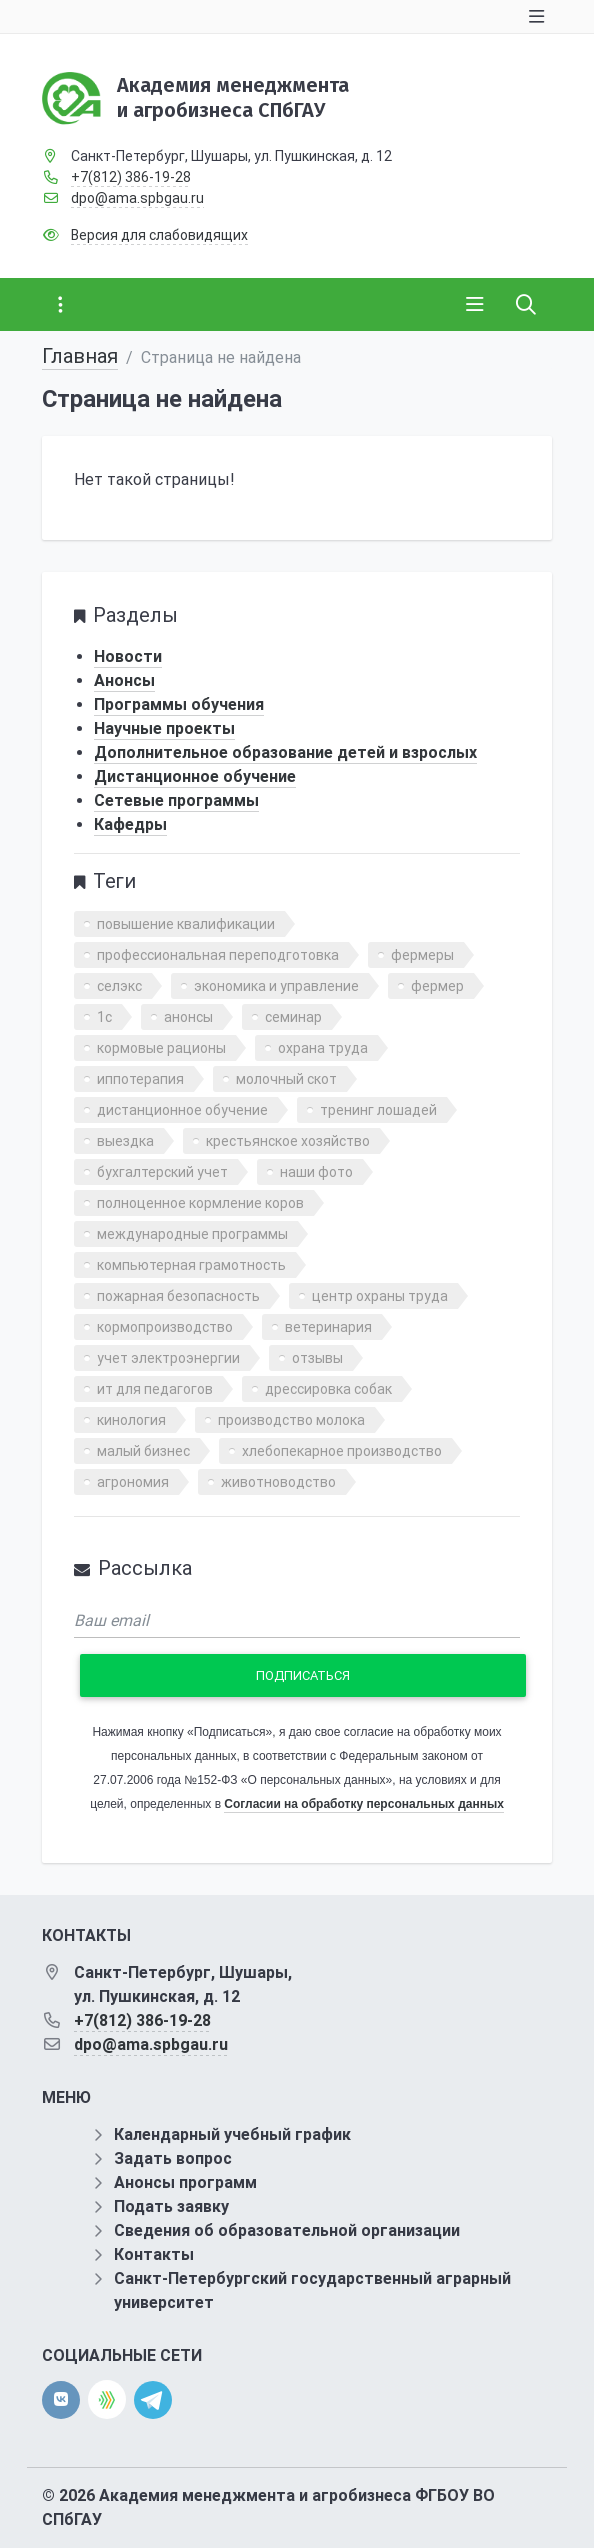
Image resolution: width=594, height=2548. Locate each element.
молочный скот (286, 1079)
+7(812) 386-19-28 (131, 177)
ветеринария (328, 1327)
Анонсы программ (185, 2182)
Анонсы (124, 680)
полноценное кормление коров (200, 1203)
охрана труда (323, 1048)
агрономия (133, 1482)
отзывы (317, 1358)
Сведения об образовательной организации (287, 2230)
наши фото (316, 1172)
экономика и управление (276, 986)
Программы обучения (179, 704)
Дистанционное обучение (195, 776)
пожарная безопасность (178, 1296)
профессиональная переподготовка (218, 955)
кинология (131, 1420)
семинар (293, 1017)
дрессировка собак (328, 1389)
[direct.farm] (107, 2399)
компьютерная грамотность (191, 1265)
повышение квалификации (186, 924)
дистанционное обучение (182, 1110)
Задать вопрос (173, 2158)
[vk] (61, 2400)
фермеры (422, 955)
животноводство (278, 1482)
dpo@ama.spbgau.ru (137, 198)
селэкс (119, 986)
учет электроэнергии (168, 1358)
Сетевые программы (176, 800)
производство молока (291, 1420)
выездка (125, 1141)
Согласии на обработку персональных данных (363, 1804)
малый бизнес (143, 1451)
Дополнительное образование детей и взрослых (285, 752)
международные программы (192, 1234)
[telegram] (153, 2398)
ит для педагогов (155, 1389)
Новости (128, 656)
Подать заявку (171, 2206)
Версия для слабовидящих (159, 235)
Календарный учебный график (232, 2134)
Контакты (154, 2254)
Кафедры (130, 824)
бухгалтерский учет (162, 1172)
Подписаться (303, 1675)
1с (104, 1017)
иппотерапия (140, 1079)
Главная (80, 356)
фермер (437, 986)
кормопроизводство (165, 1327)
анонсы (188, 1017)
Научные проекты (164, 728)
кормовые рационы (161, 1048)
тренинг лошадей (378, 1110)
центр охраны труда (380, 1296)
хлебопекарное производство (342, 1451)
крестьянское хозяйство (288, 1141)
